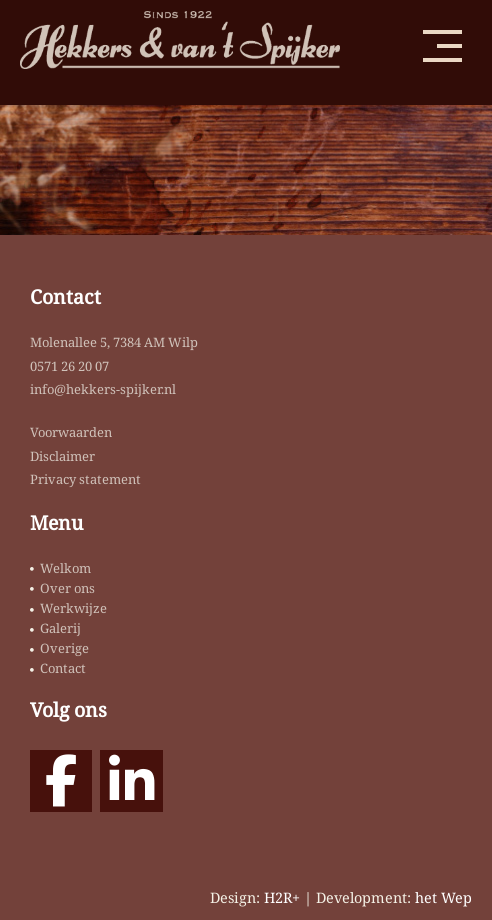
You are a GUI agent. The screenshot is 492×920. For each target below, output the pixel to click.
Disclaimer (62, 456)
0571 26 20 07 (69, 366)
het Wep (443, 897)
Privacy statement (85, 479)
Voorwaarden (71, 432)
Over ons (67, 588)
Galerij (60, 628)
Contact (63, 668)
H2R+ (282, 897)
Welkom (65, 568)
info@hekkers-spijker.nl (103, 389)
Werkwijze (73, 608)
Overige (64, 648)
